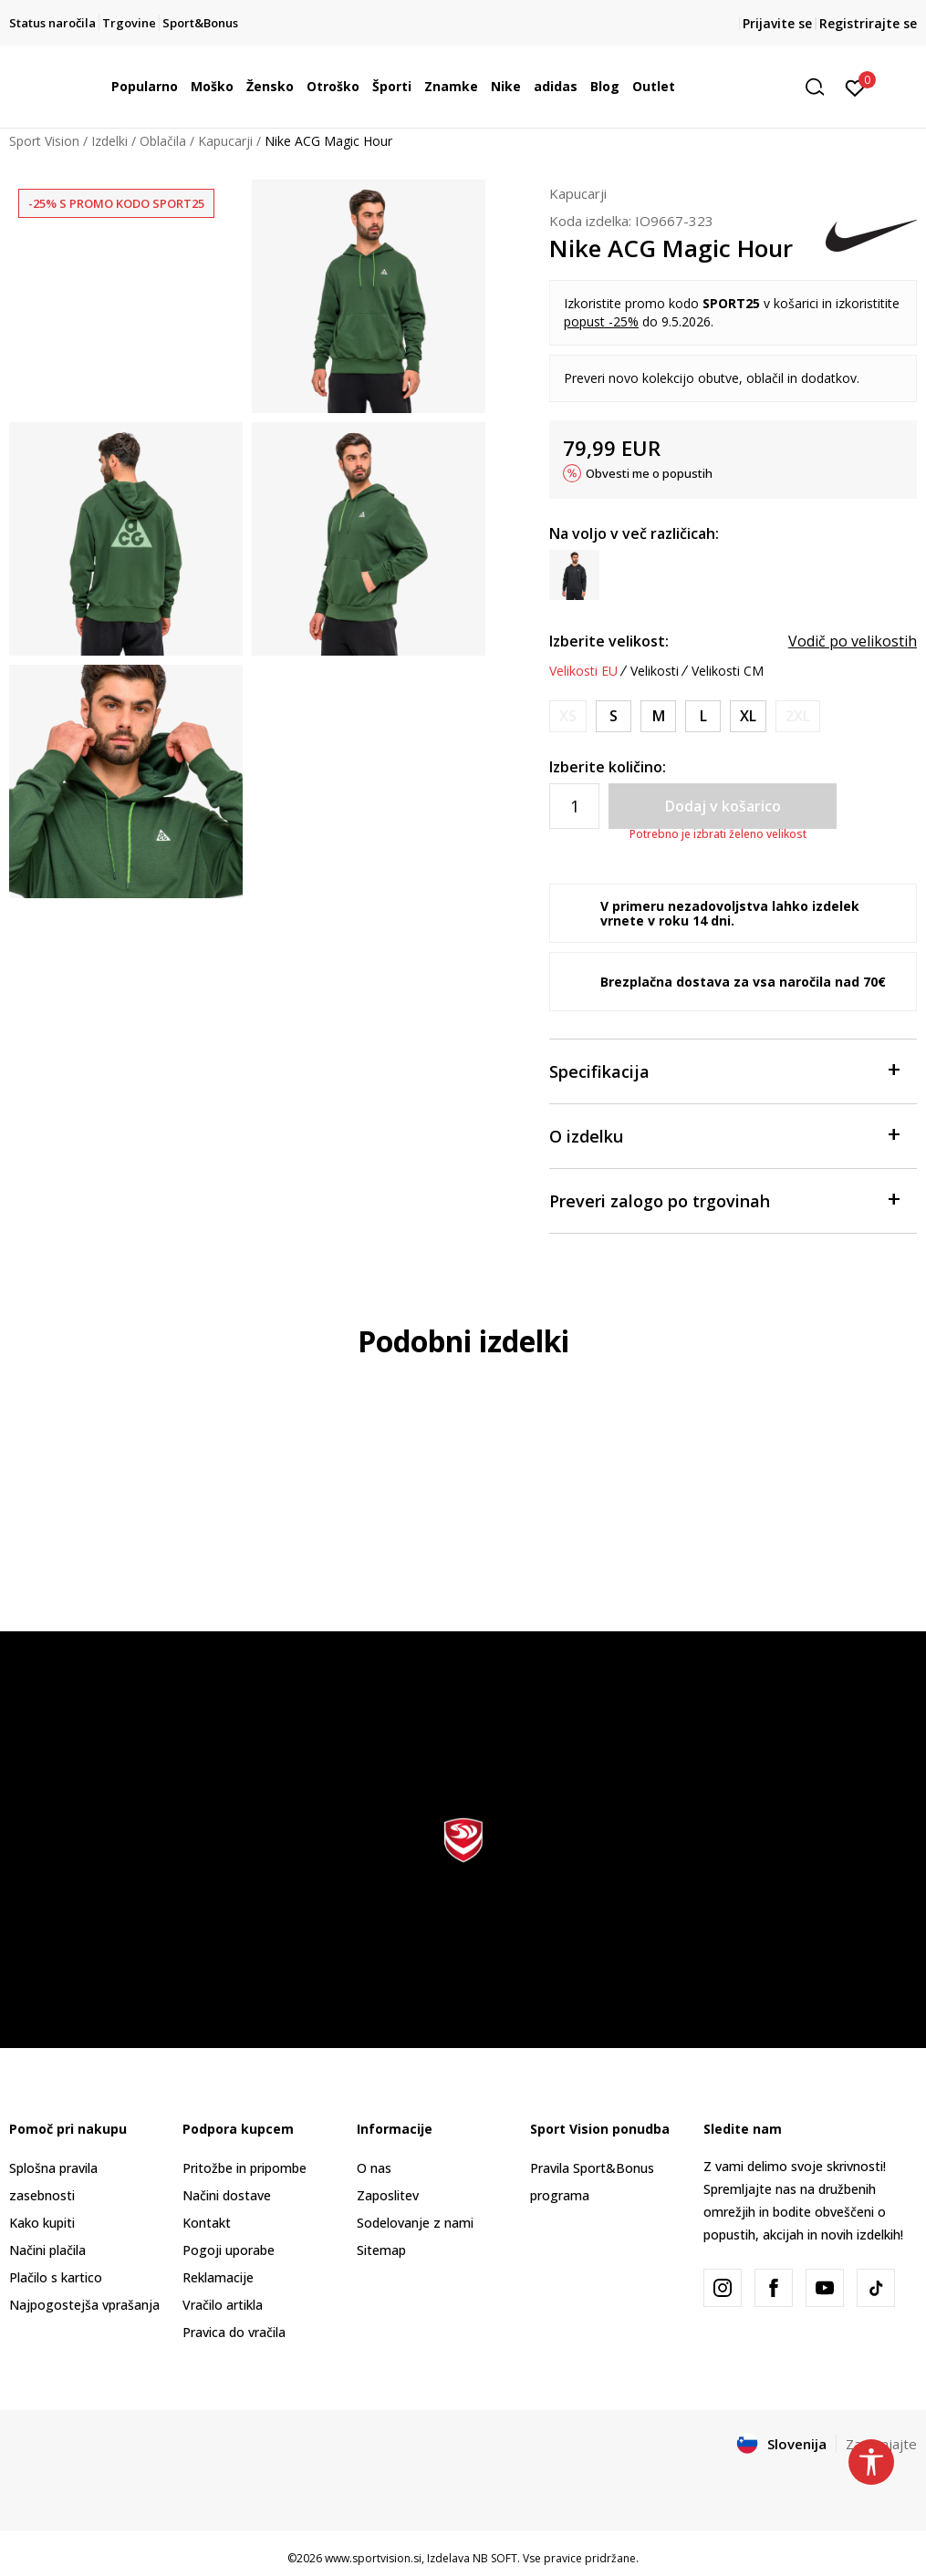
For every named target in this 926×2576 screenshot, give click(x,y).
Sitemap (381, 2250)
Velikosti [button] (654, 671)
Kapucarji (225, 141)
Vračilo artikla (222, 2304)
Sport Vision (44, 141)
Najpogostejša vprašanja (84, 2304)
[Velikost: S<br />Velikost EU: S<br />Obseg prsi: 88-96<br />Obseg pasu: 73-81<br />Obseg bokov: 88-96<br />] (613, 716)
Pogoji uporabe (228, 2250)
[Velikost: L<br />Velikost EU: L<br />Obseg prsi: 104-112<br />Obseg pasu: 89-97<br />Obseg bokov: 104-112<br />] (703, 716)
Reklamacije (218, 2277)
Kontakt (206, 2222)
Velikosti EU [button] (583, 671)
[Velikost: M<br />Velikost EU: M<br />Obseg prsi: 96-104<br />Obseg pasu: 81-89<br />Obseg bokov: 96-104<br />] (658, 716)
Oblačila (163, 141)
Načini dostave (226, 2195)
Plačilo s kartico (55, 2277)
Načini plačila (47, 2250)
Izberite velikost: (609, 641)
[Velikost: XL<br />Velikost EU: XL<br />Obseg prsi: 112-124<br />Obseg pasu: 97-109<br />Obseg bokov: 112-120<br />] (748, 716)
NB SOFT (495, 2558)
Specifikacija (724, 1070)
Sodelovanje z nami (415, 2222)
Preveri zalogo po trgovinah (724, 1199)
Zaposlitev (388, 2195)
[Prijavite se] (855, 86)
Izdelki (109, 141)
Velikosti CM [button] (728, 671)
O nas (374, 2168)
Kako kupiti (42, 2222)
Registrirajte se (868, 23)
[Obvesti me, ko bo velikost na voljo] (568, 716)
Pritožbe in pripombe (244, 2168)
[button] (821, 87)
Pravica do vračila (234, 2332)
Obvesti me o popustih (649, 473)
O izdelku (724, 1134)
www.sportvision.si (373, 2558)
